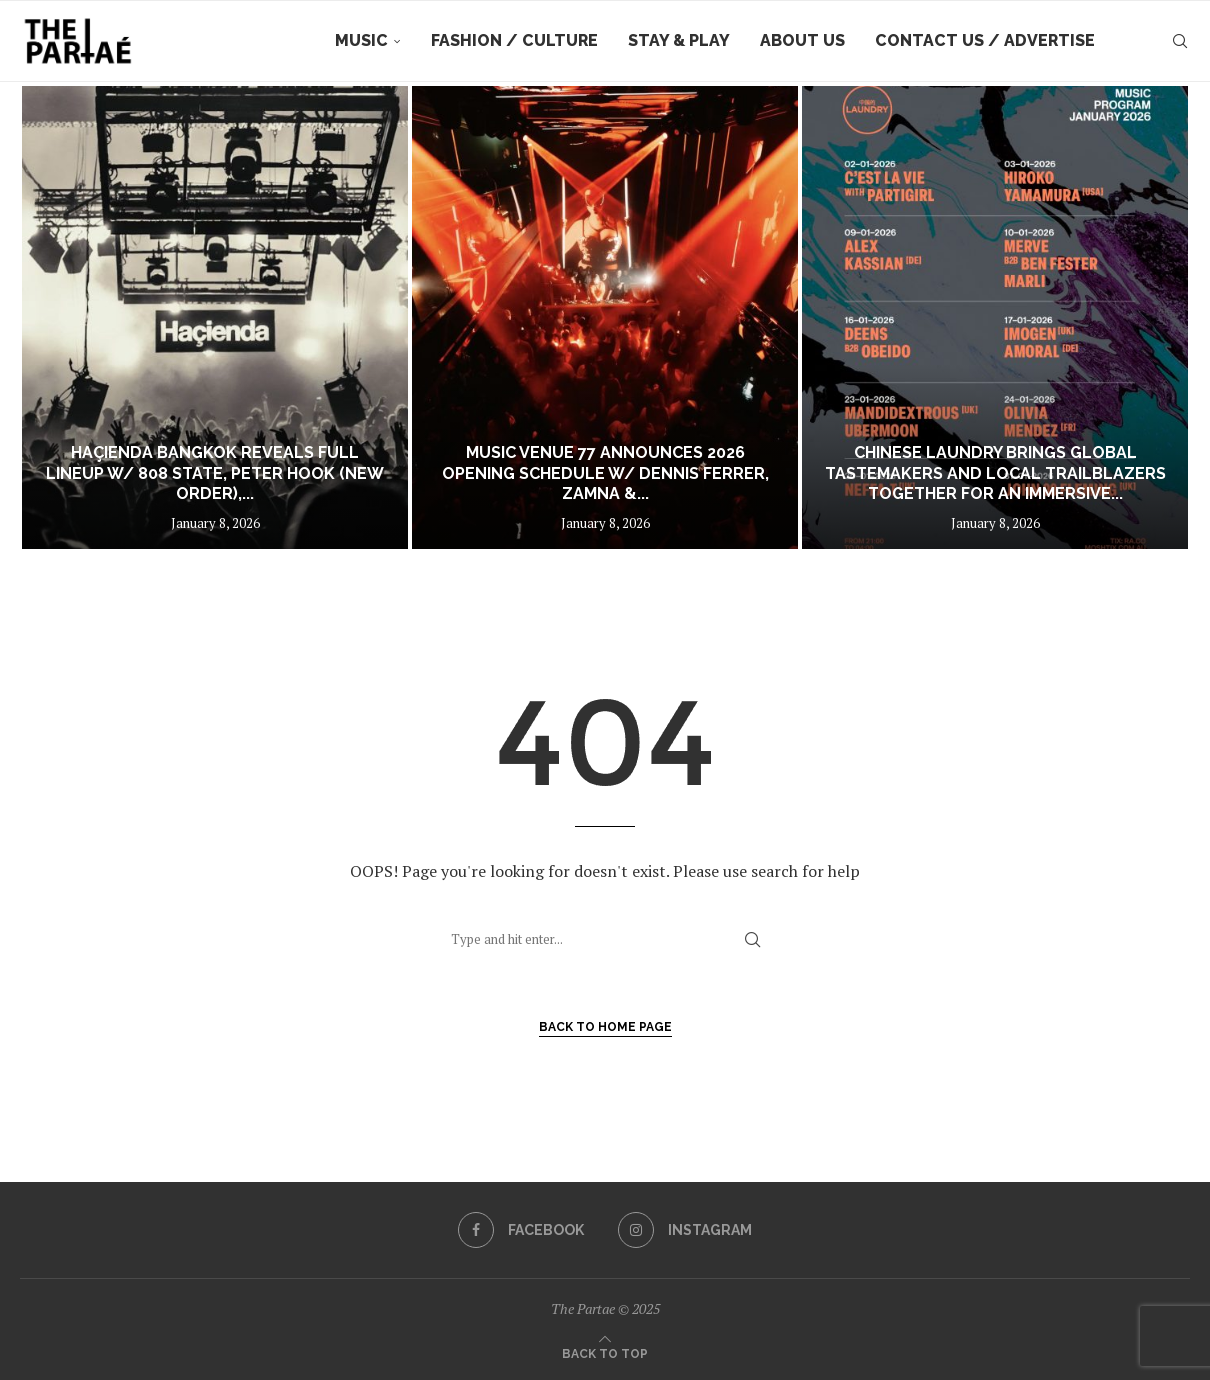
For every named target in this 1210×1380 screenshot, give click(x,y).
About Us (802, 40)
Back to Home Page (605, 1027)
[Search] (1180, 41)
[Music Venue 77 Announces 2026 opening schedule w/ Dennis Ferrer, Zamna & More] (605, 317)
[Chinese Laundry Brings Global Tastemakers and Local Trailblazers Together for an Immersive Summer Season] (995, 317)
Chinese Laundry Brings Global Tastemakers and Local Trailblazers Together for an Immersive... (995, 473)
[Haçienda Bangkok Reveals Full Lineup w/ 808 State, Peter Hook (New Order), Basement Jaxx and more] (215, 317)
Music (361, 40)
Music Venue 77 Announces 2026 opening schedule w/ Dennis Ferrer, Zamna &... (605, 473)
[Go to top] (605, 1352)
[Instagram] (685, 1230)
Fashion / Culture (514, 40)
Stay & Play (679, 40)
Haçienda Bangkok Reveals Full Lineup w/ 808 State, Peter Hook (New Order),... (215, 473)
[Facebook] (521, 1230)
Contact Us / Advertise (985, 40)
